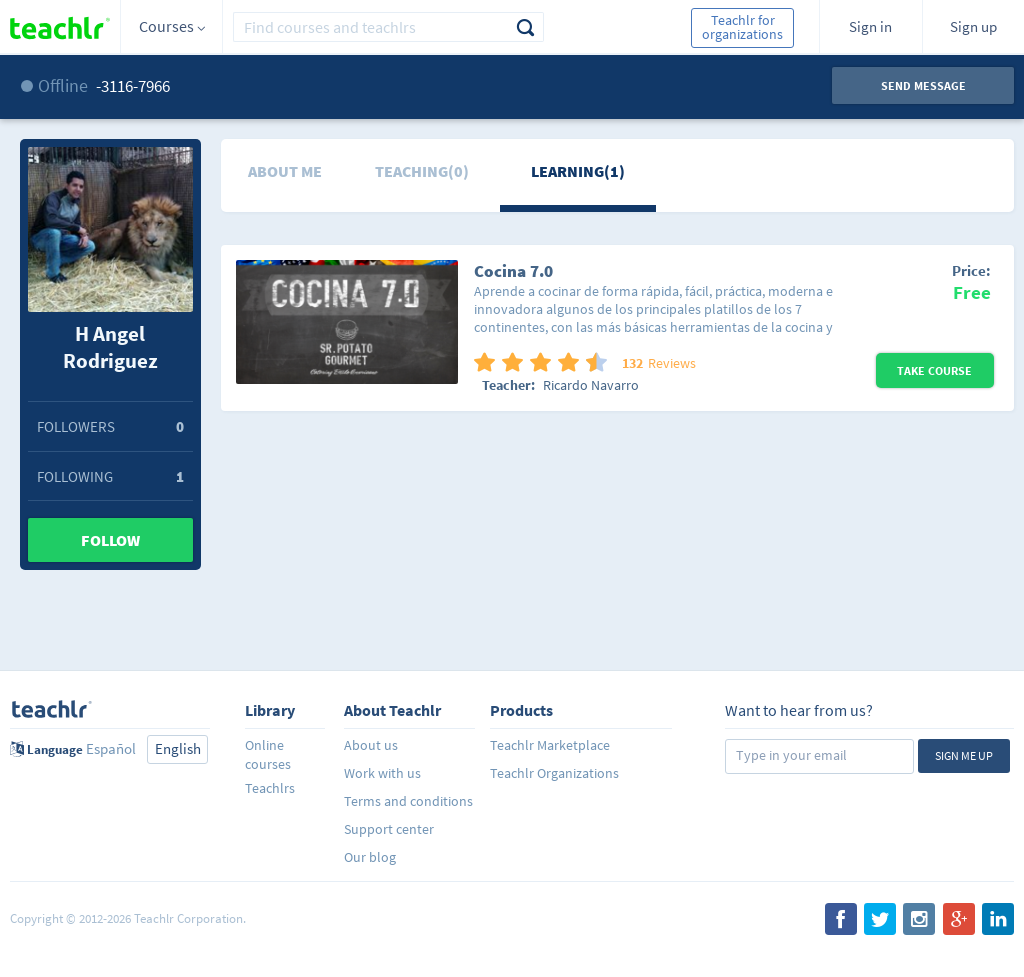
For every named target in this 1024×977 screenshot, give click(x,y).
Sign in (870, 26)
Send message (923, 85)
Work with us (382, 773)
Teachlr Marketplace (550, 745)
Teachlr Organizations (554, 773)
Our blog (370, 857)
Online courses (268, 754)
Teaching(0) (422, 171)
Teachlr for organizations (742, 27)
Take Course (934, 370)
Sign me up (964, 755)
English (178, 748)
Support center (389, 829)
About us (371, 745)
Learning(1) (578, 171)
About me (285, 171)
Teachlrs (270, 788)
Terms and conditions (408, 801)
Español (111, 748)
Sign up (973, 26)
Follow (110, 540)
